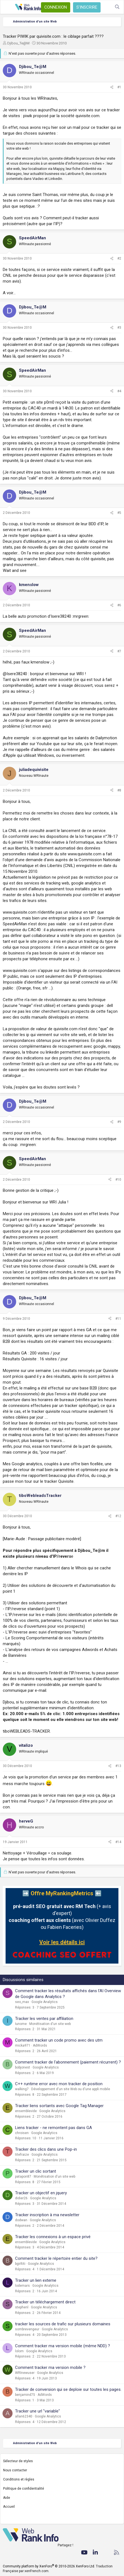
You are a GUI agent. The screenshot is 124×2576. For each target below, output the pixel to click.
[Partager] (111, 87)
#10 (118, 1180)
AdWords (40, 2045)
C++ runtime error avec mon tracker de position (59, 2083)
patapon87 (23, 2176)
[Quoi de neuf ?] (106, 7)
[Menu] (7, 7)
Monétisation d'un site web (50, 2024)
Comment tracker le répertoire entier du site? (56, 2258)
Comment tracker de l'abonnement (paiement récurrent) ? (68, 2062)
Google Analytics (44, 2002)
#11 (118, 1319)
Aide (6, 2498)
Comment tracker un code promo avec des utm (59, 2040)
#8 (119, 790)
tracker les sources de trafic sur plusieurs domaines (62, 2323)
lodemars (22, 2286)
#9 (119, 1122)
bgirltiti (20, 2264)
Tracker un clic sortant (35, 2171)
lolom (19, 2351)
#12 (118, 1516)
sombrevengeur (27, 2329)
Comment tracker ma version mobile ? (50, 2367)
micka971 (22, 2045)
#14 (118, 1842)
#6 (119, 605)
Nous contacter (15, 2470)
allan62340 (23, 2416)
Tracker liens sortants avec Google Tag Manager (59, 2105)
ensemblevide (26, 2111)
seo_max (22, 2002)
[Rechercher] (117, 7)
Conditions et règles (18, 2479)
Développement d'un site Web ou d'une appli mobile (70, 2089)
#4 (119, 391)
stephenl (21, 2307)
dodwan (21, 2220)
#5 (119, 513)
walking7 (22, 2089)
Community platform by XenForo (49, 2566)
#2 (119, 258)
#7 (119, 651)
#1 (119, 87)
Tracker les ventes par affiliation (44, 2018)
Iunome (21, 2024)
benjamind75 (25, 2395)
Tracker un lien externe (35, 2280)
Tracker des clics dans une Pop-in (46, 2149)
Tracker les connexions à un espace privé (53, 2236)
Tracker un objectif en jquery (41, 2192)
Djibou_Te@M (18, 43)
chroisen (22, 2133)
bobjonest (22, 2067)
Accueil (9, 2507)
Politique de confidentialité (23, 2488)
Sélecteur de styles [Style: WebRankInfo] (18, 2461)
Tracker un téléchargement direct (45, 2301)
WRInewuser (25, 2373)
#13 (118, 1766)
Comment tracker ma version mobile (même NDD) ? (62, 2345)
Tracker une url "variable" (37, 2411)
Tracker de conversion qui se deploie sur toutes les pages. (68, 2389)
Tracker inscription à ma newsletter (47, 2214)
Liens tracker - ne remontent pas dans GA (53, 2127)
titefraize (22, 2155)
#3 (119, 328)
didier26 (21, 2198)
